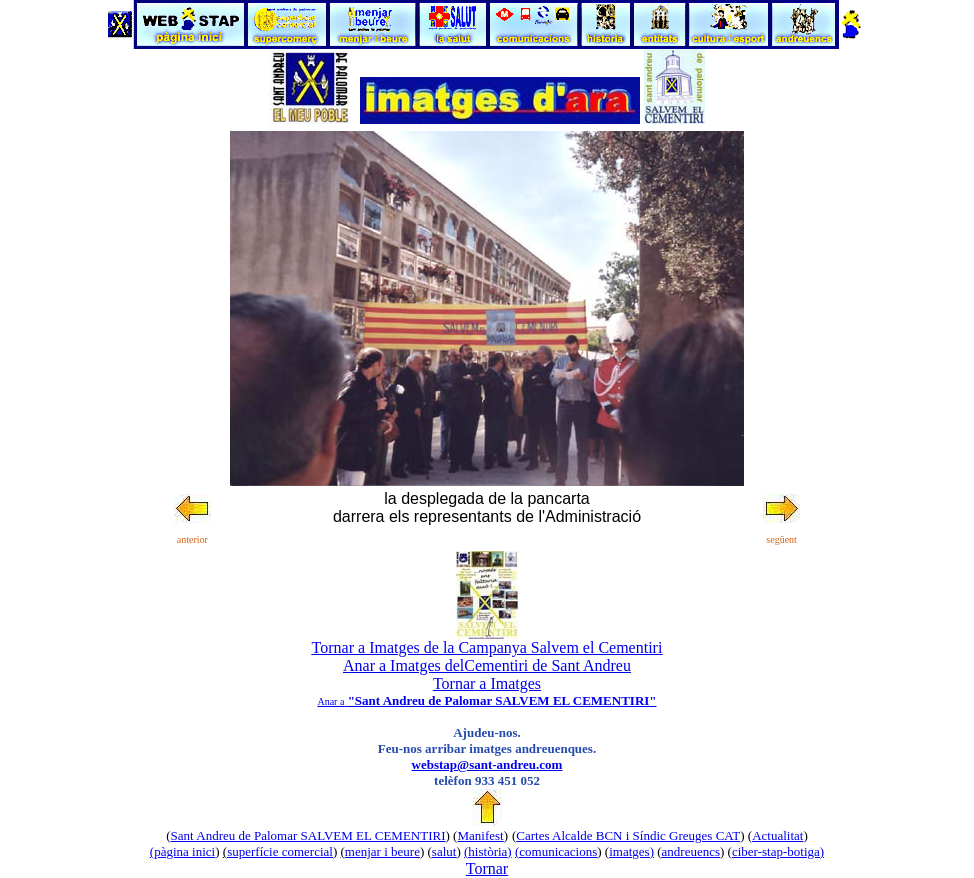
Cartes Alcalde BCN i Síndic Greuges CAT (628, 835)
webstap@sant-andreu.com (487, 764)
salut (444, 851)
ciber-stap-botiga (776, 851)
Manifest (480, 835)
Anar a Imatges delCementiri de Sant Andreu (487, 665)
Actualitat (777, 835)
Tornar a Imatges (487, 683)
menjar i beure (382, 851)
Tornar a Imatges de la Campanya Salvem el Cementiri (487, 647)
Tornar (487, 868)
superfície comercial (280, 851)
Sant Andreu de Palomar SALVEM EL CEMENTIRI (308, 835)
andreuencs (691, 851)
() (488, 851)
